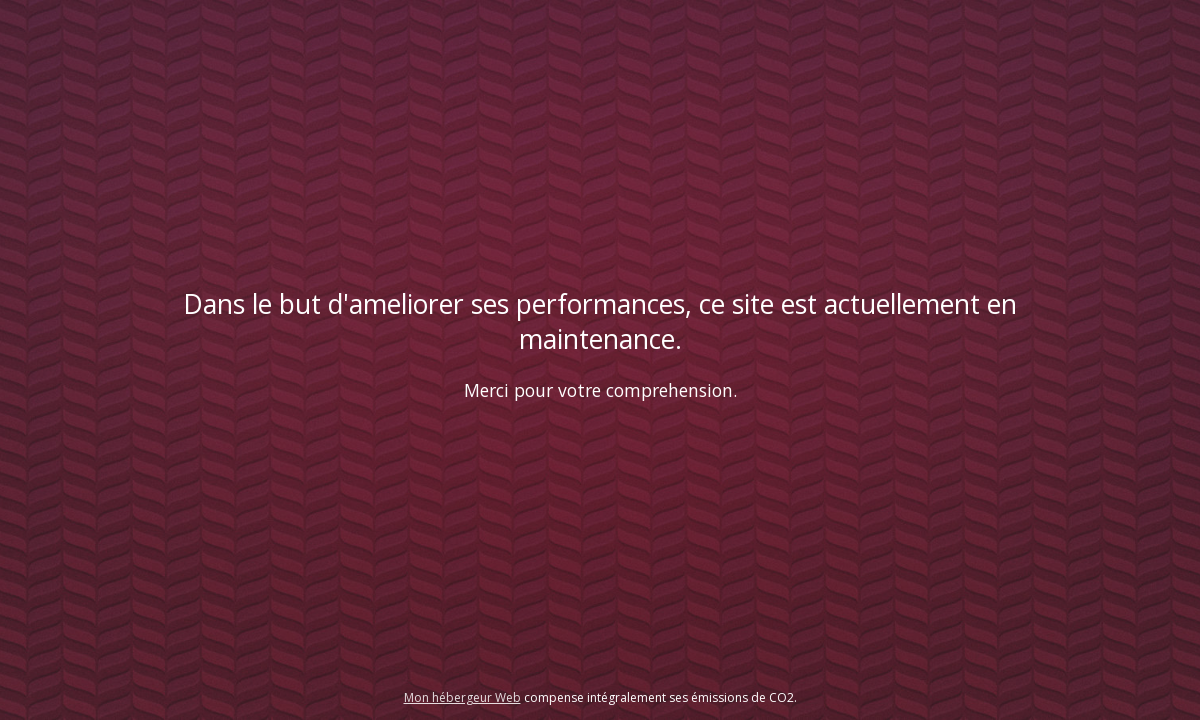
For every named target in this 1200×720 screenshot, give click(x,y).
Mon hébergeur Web (462, 697)
